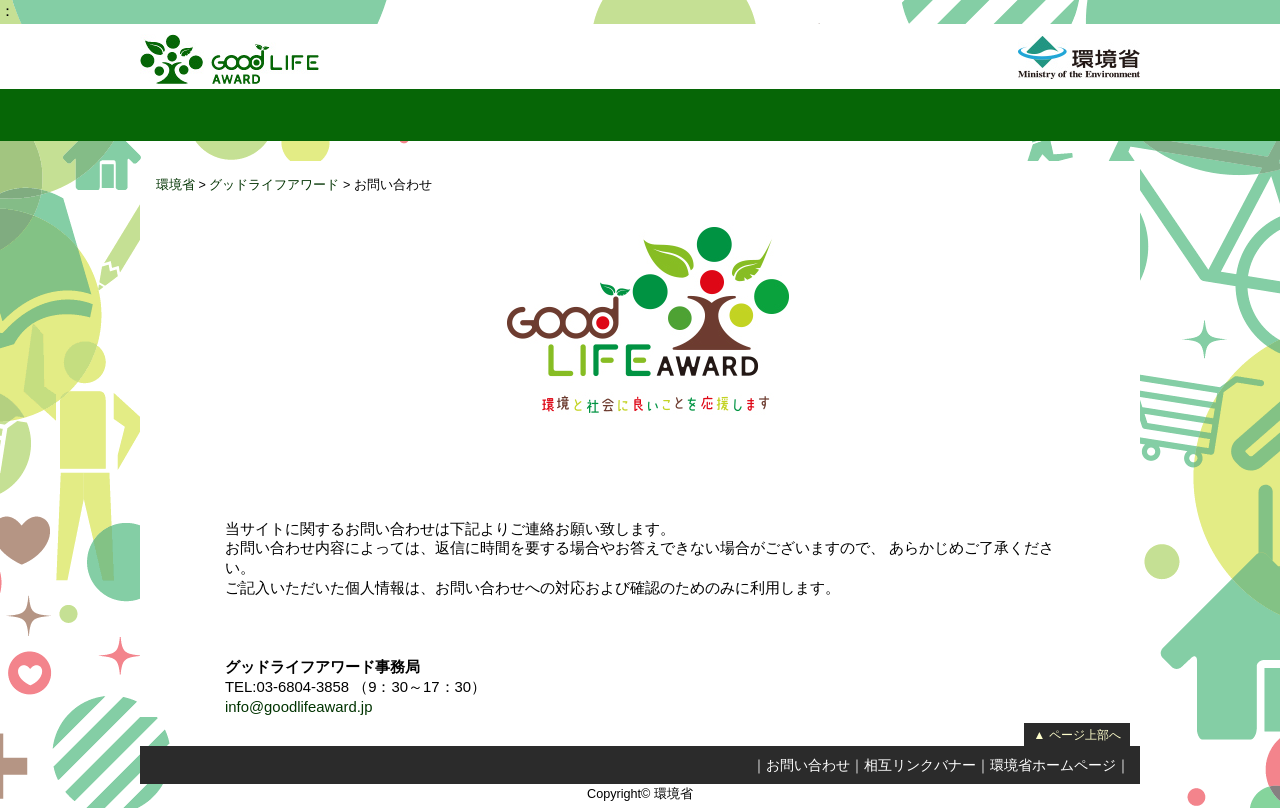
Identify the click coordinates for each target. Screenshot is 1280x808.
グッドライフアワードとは (297, 115)
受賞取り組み (948, 115)
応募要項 (1052, 115)
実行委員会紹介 (755, 115)
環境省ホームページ (1053, 765)
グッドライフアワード (274, 185)
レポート (528, 115)
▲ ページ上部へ (1076, 735)
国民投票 (444, 115)
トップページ (166, 115)
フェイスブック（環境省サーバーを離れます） (1122, 115)
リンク (855, 115)
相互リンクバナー (920, 765)
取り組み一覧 (628, 115)
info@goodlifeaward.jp (298, 707)
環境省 (175, 185)
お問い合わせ (808, 765)
